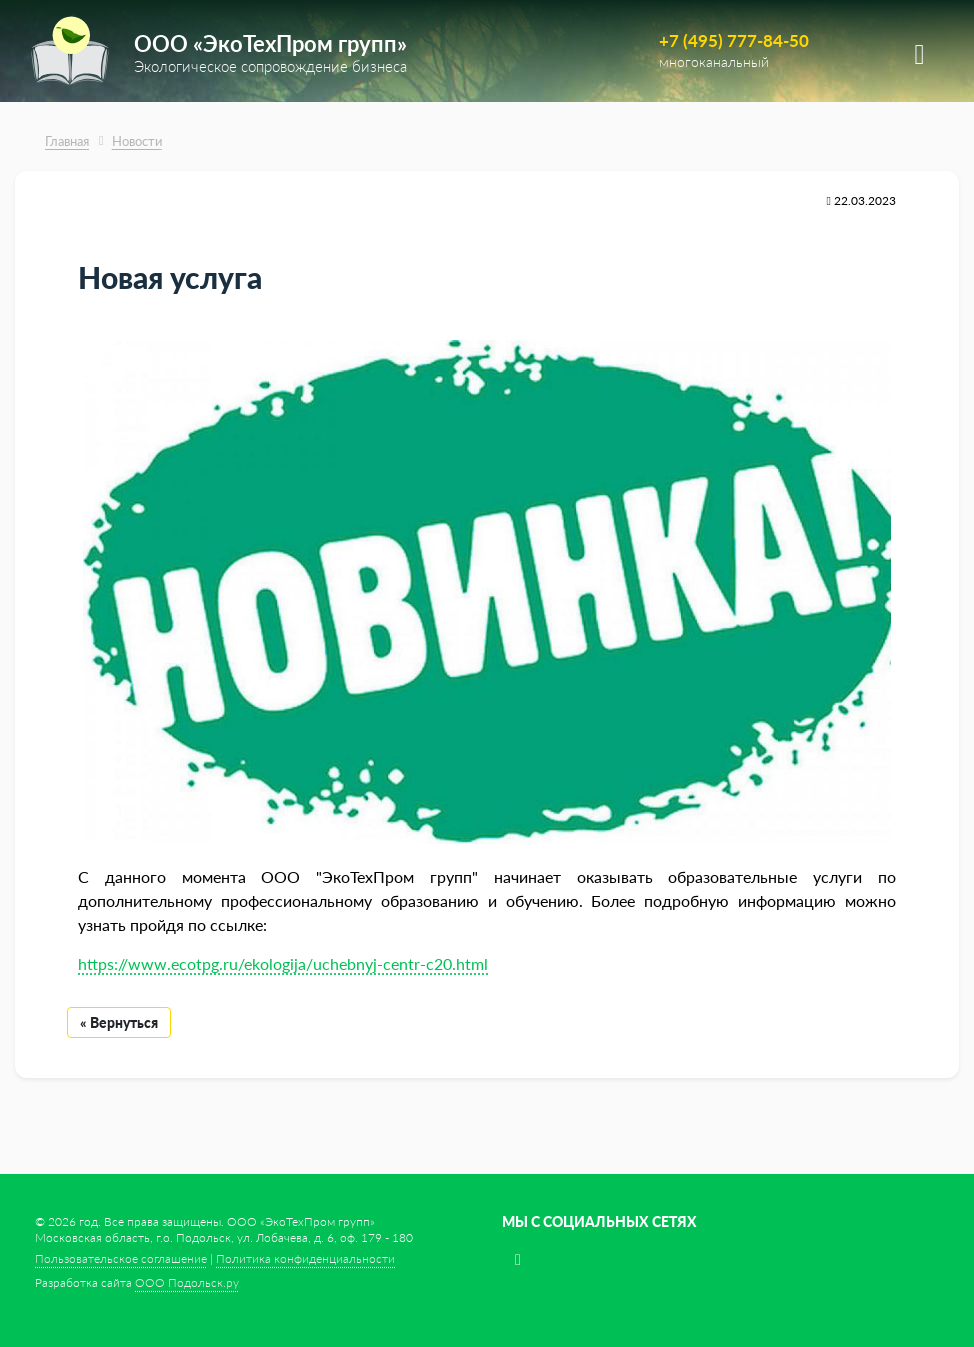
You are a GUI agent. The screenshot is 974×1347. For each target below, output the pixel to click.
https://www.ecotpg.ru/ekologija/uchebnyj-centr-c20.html (283, 963)
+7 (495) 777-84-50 (734, 40)
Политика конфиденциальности (305, 1258)
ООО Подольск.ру (187, 1282)
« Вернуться (119, 1022)
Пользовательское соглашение (121, 1258)
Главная (67, 141)
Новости (137, 141)
